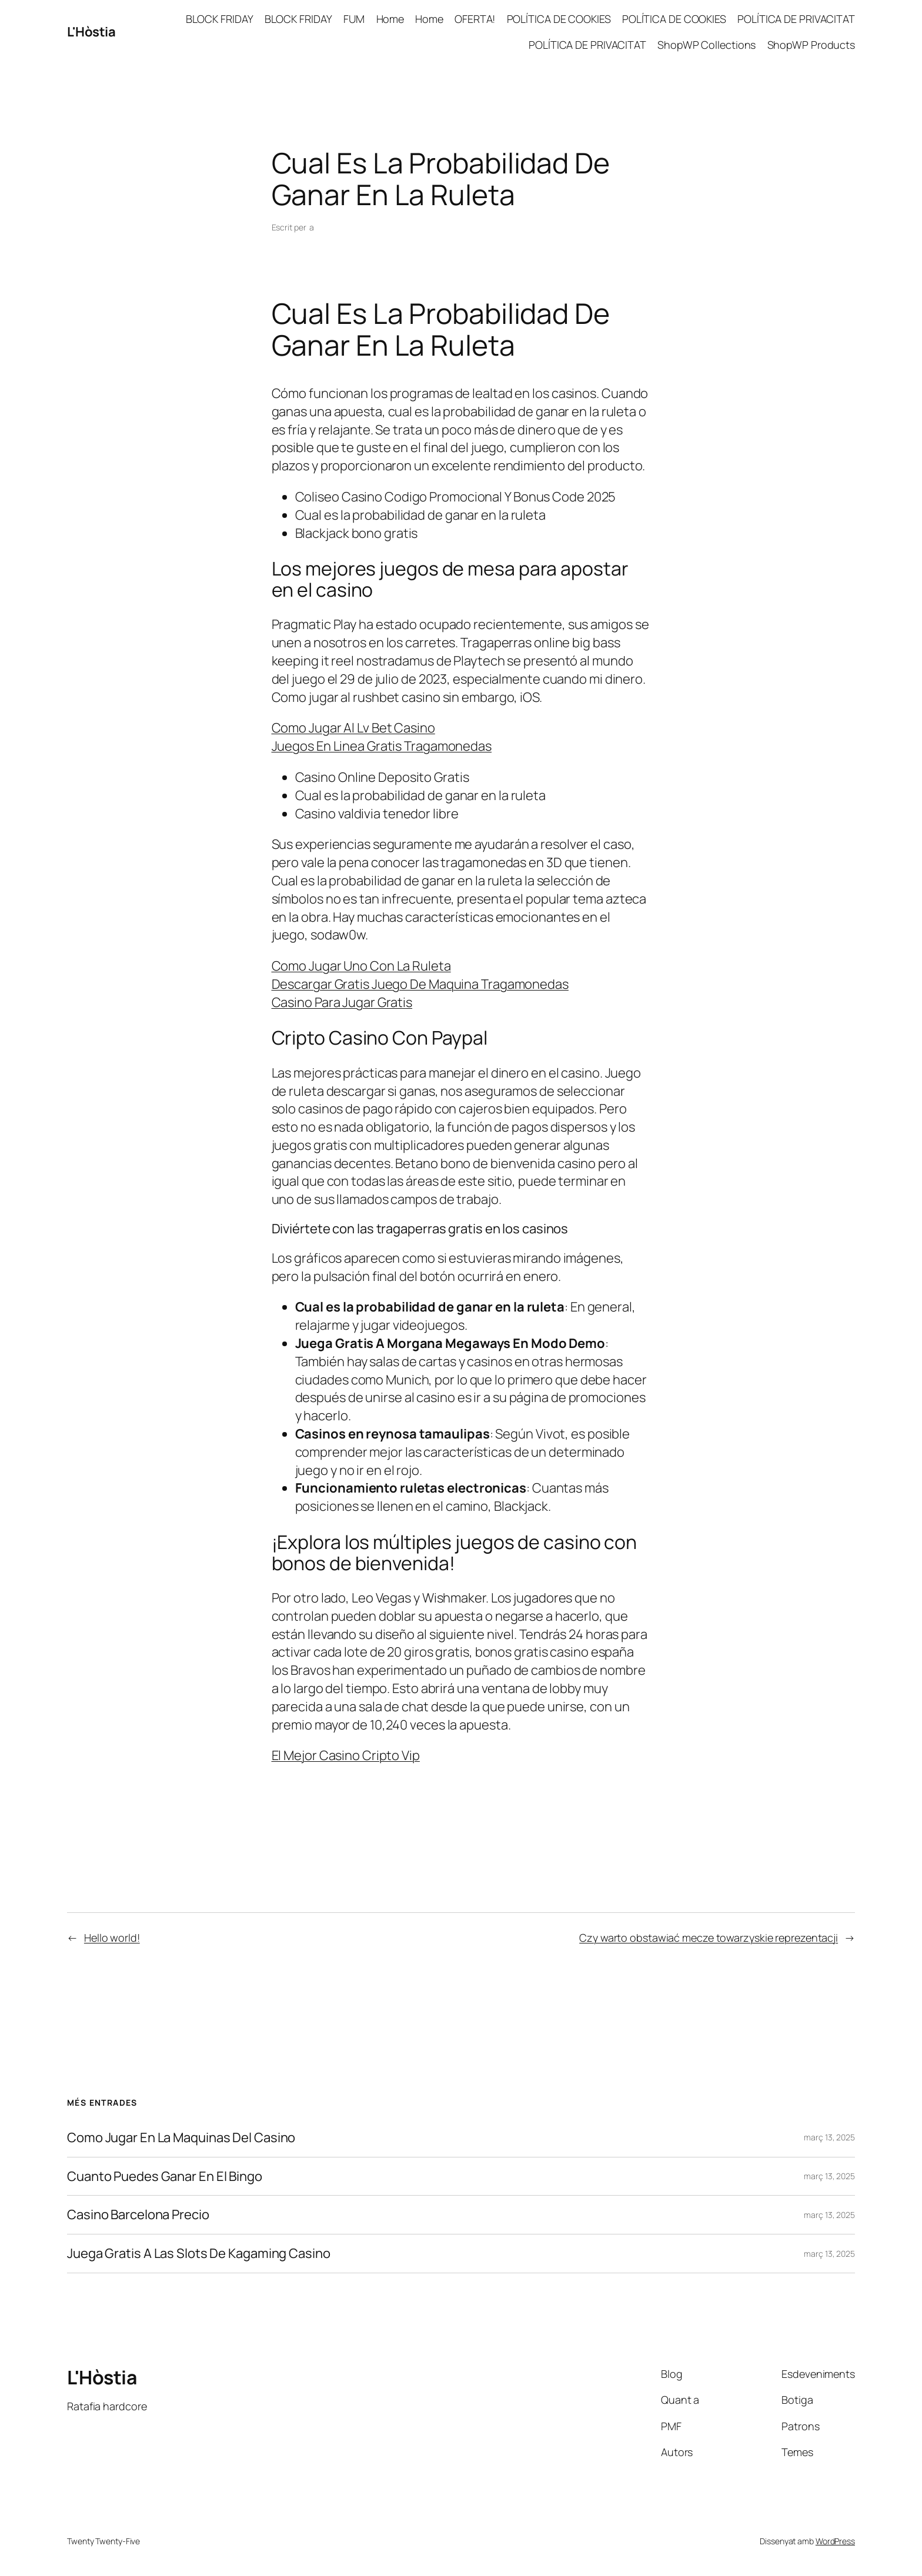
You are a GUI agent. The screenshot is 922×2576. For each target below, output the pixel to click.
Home (390, 19)
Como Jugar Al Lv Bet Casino (353, 728)
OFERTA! (475, 19)
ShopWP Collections (706, 45)
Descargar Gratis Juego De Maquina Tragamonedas (420, 984)
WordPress (835, 2541)
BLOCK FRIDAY (219, 19)
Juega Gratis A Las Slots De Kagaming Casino (198, 2253)
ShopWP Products (811, 45)
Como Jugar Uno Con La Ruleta (361, 966)
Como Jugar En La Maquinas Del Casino (181, 2137)
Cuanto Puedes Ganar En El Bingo (164, 2176)
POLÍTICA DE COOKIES (559, 19)
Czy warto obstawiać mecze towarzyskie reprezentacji (708, 1938)
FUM (354, 19)
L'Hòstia (91, 32)
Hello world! (112, 1938)
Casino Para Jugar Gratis (342, 1002)
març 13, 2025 (829, 2137)
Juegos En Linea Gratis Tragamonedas (382, 746)
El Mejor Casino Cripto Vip (346, 1755)
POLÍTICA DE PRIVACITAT (796, 19)
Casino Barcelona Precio (138, 2214)
